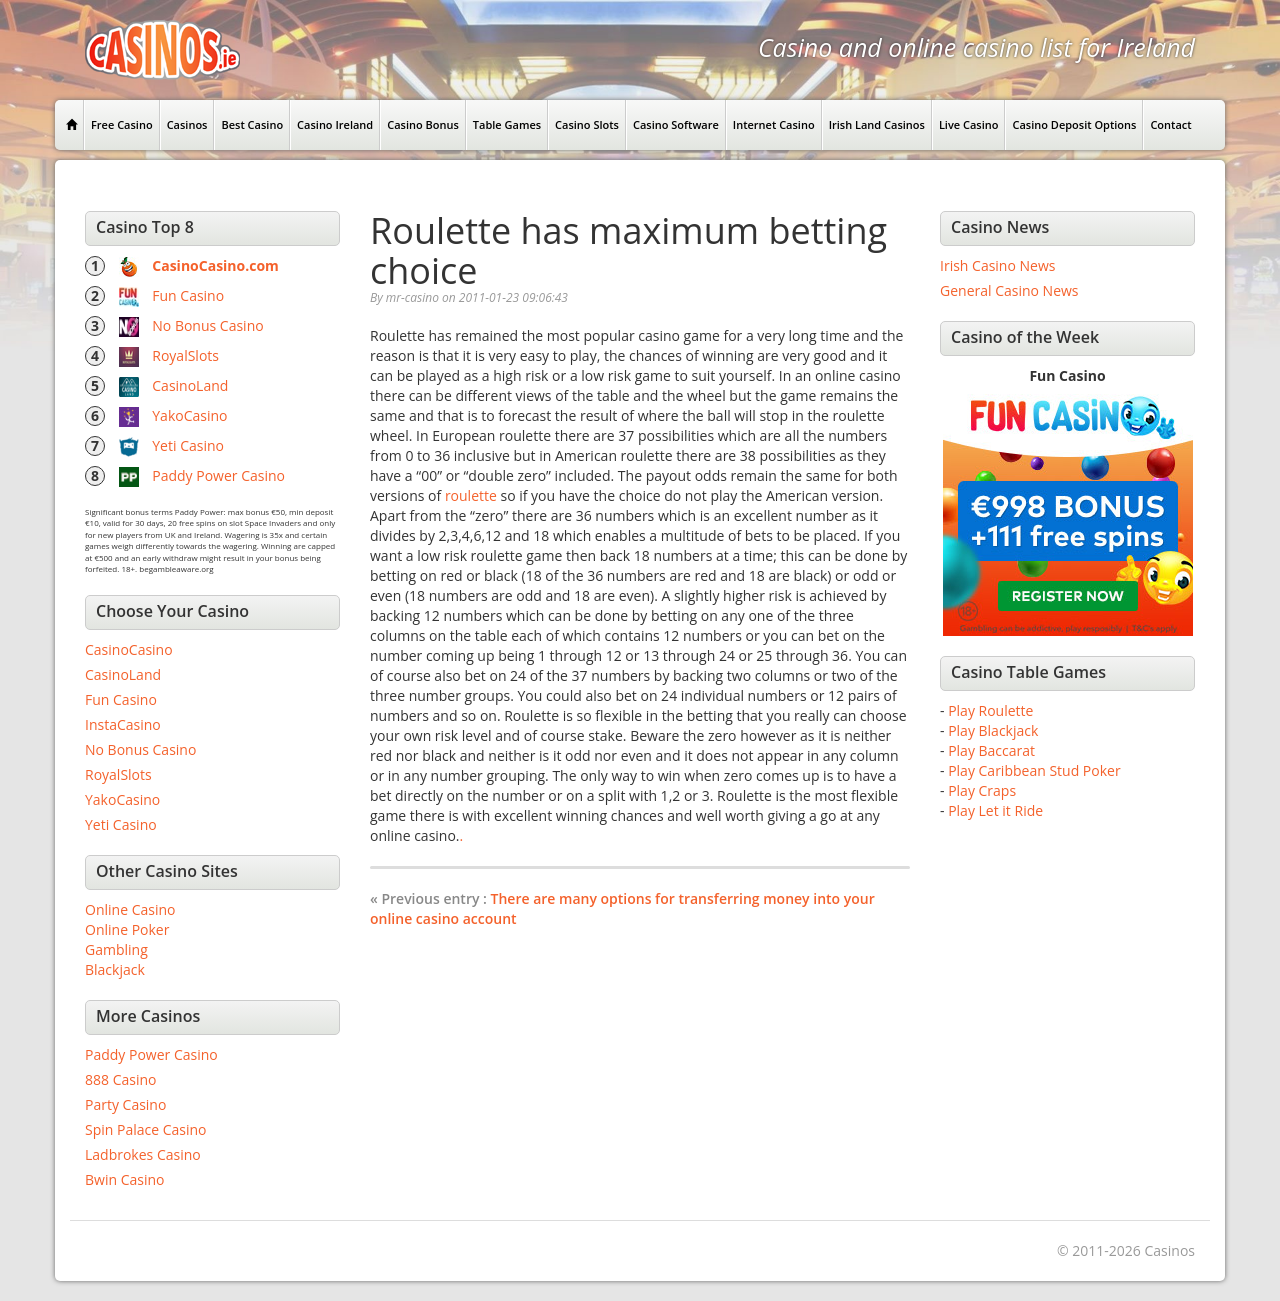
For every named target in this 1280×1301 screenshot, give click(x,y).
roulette (471, 495)
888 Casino (120, 1079)
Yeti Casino (188, 445)
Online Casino (130, 909)
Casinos (187, 124)
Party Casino (125, 1104)
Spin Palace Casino (146, 1129)
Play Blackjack (993, 730)
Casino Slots (587, 124)
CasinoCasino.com (215, 265)
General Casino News (1009, 290)
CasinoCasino (129, 649)
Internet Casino (774, 124)
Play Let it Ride (995, 810)
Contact (1170, 124)
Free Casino (122, 124)
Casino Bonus (423, 124)
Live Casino (969, 124)
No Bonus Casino (207, 325)
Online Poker (127, 929)
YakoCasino (189, 415)
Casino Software (676, 124)
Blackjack (115, 969)
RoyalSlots (185, 355)
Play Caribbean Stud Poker (1034, 770)
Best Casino (252, 124)
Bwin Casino (124, 1179)
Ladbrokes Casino (143, 1154)
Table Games (507, 124)
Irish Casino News (997, 265)
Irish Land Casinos (877, 124)
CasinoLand (190, 385)
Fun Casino (188, 295)
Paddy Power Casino (218, 475)
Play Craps (982, 790)
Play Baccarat (991, 750)
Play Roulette (990, 710)
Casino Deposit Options (1074, 124)
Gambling (116, 949)
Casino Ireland (335, 124)
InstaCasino (123, 724)
